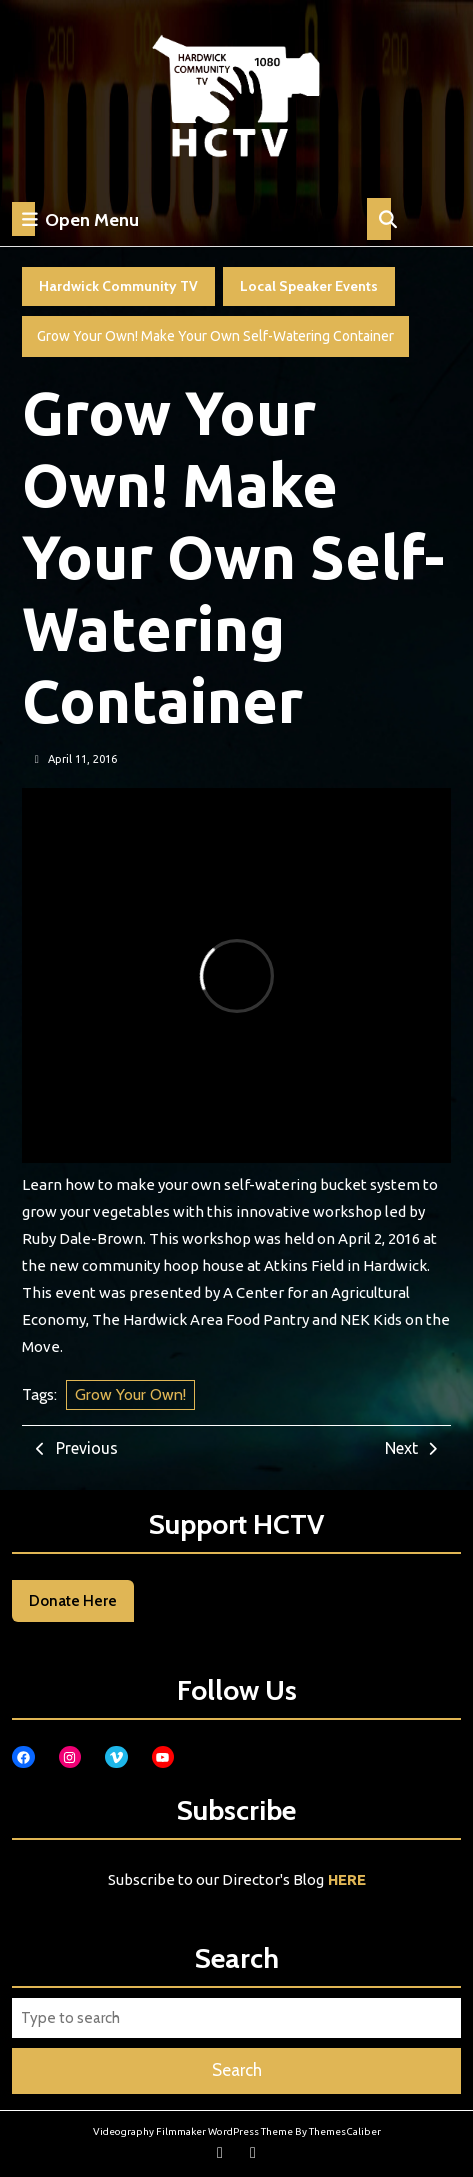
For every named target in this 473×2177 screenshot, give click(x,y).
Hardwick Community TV (118, 286)
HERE (347, 1879)
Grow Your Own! (130, 1394)
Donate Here (73, 1601)
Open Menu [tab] (75, 219)
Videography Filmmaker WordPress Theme (193, 2131)
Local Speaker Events (309, 286)
